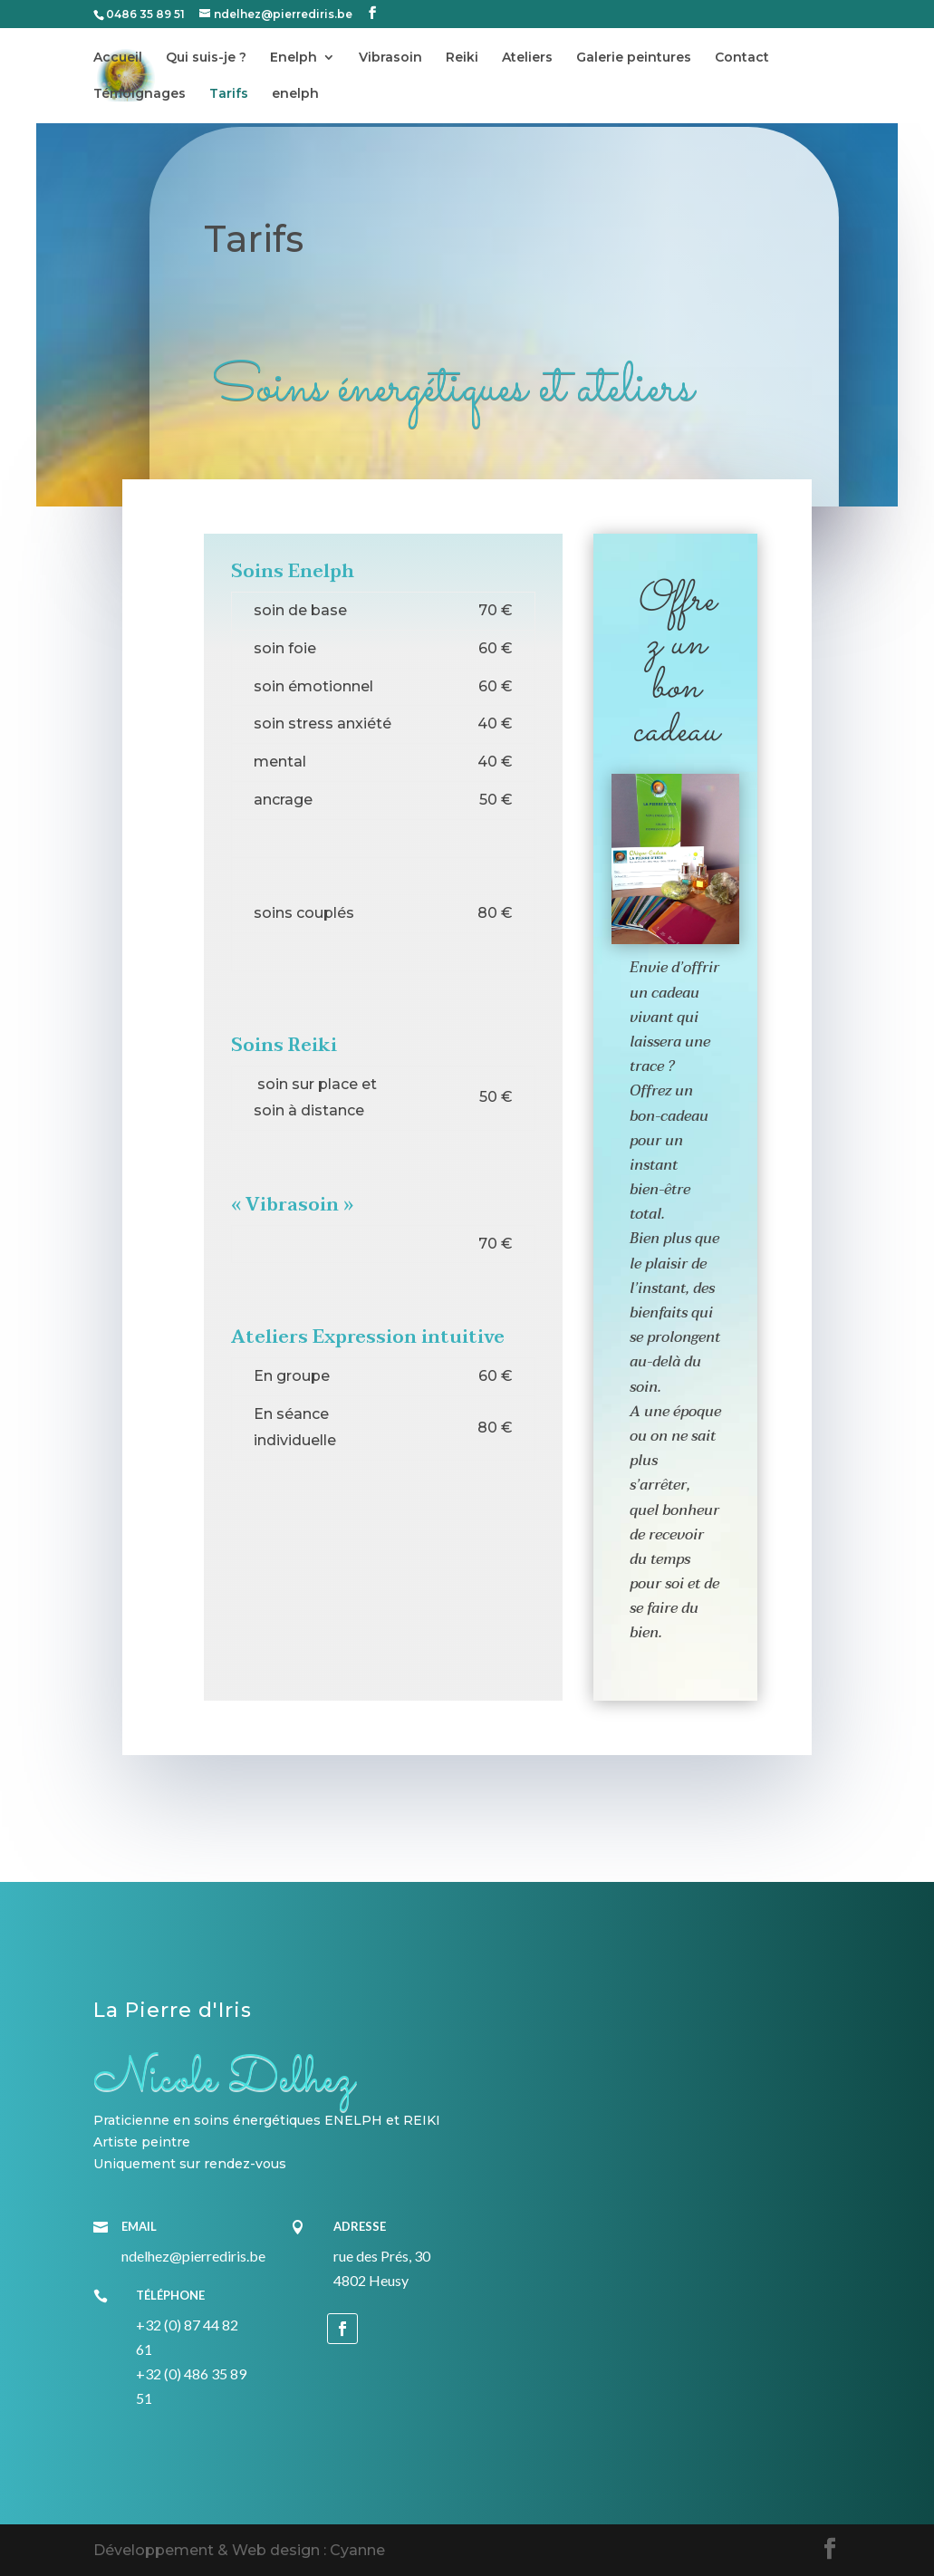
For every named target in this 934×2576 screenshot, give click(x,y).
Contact (742, 58)
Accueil (117, 58)
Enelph (293, 58)
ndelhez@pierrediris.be (193, 2255)
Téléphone (170, 2295)
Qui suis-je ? (206, 58)
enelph (295, 94)
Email (139, 2226)
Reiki (462, 58)
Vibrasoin (390, 58)
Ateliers (527, 58)
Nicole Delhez (223, 2079)
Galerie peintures (633, 58)
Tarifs (228, 94)
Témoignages (139, 94)
